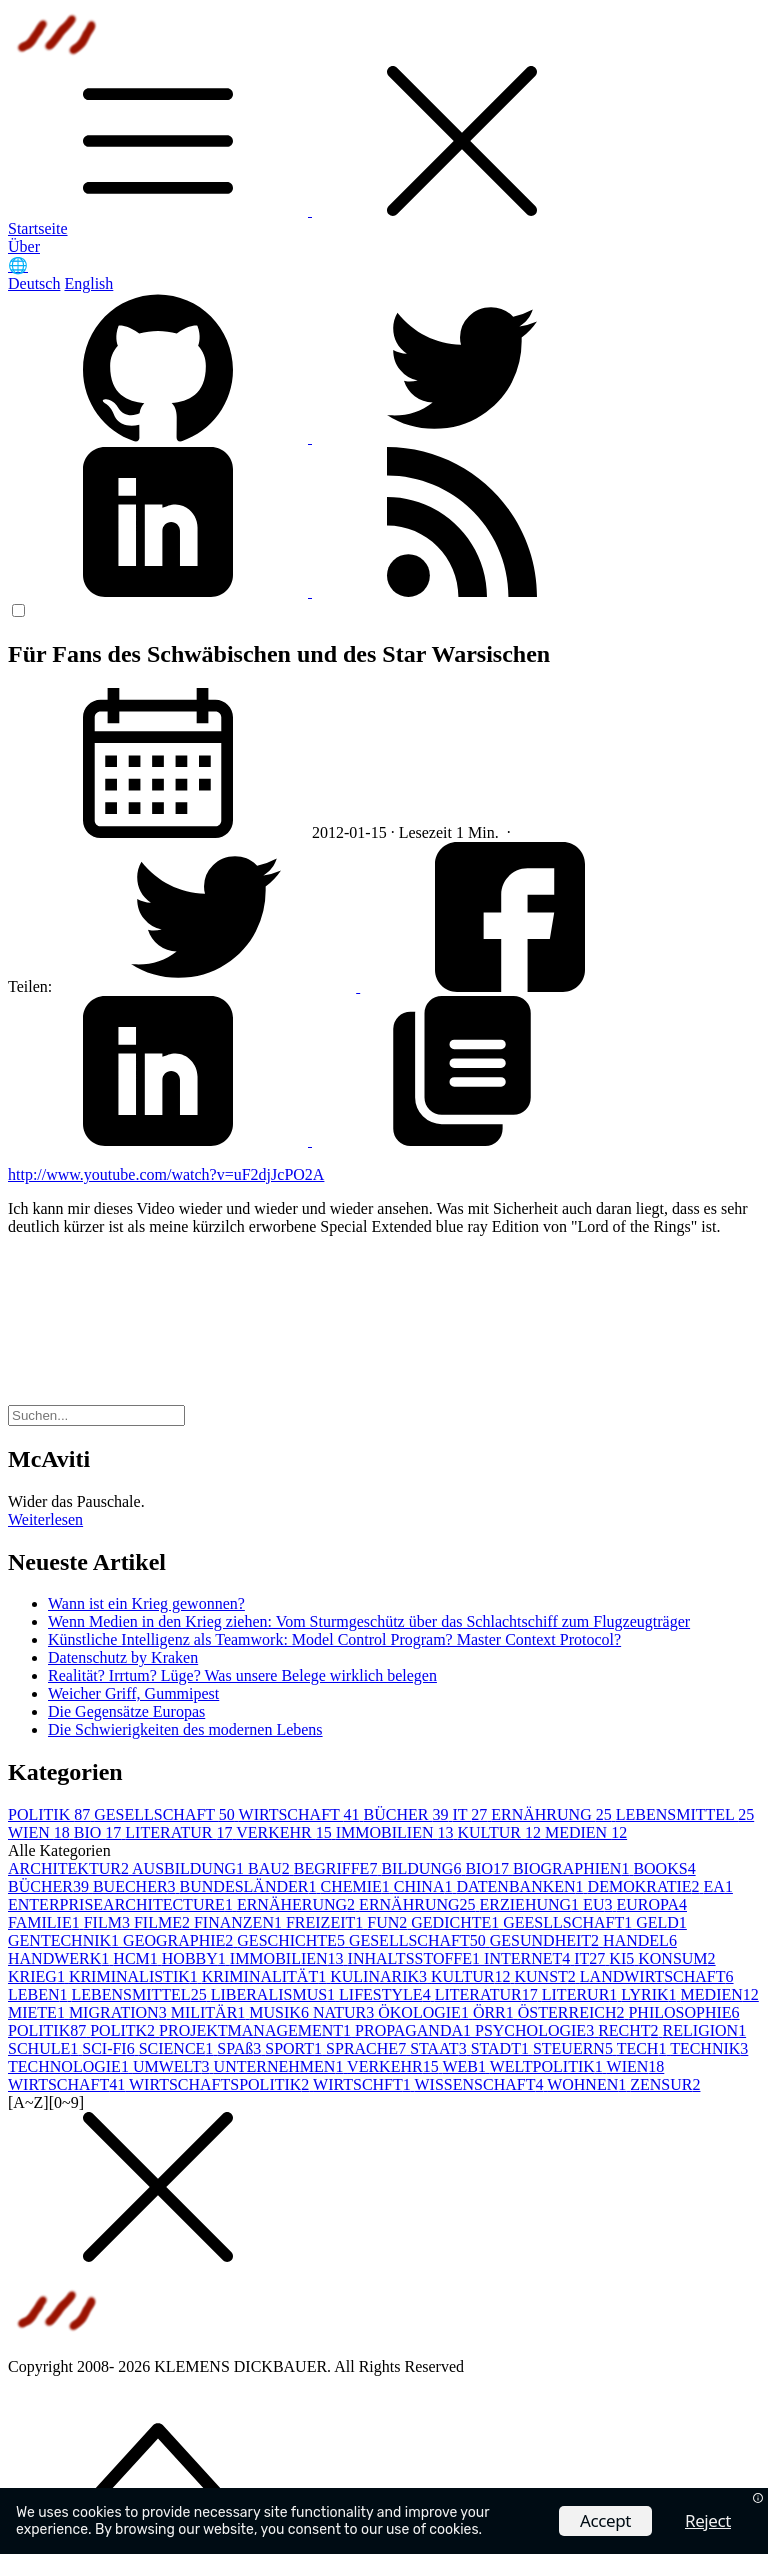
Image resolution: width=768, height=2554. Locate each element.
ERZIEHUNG (532, 1904)
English (88, 283)
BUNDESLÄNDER (250, 1886)
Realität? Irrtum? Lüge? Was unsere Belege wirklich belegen (242, 1675)
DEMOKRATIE (646, 1886)
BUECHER (136, 1886)
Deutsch (34, 283)
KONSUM (676, 1958)
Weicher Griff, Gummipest (133, 1693)
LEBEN (40, 1994)
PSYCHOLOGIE (536, 2030)
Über (24, 246)
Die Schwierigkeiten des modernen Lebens (185, 1729)
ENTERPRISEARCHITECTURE (122, 1904)
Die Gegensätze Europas (126, 1711)
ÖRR (495, 2012)
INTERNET (529, 1958)
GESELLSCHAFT (166, 1814)
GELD (661, 1922)
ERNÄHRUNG (553, 1814)
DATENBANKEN (521, 1886)
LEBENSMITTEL (685, 1814)
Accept (605, 2520)
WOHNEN (588, 2084)
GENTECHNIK (65, 1940)
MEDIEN (586, 1832)
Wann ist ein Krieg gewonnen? (146, 1603)
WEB (465, 2066)
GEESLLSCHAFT (569, 1922)
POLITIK (51, 1814)
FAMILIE (46, 1922)
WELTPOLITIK (548, 2066)
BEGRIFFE (338, 1868)
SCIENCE (178, 2048)
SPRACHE (368, 2048)
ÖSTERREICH (573, 2012)
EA (718, 1886)
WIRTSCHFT (363, 2084)
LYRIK (650, 1994)
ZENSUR (665, 2084)
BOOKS (664, 1868)
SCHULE (45, 2048)
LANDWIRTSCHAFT (657, 1976)
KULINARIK (380, 1976)
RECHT (630, 2030)
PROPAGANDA (415, 2030)
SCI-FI (110, 2048)
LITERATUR (180, 1832)
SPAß (241, 2048)
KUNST (546, 1976)
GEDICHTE (457, 1922)
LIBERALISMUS (275, 1994)
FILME (164, 1922)
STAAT (440, 2048)
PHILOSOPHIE (683, 2012)
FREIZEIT (326, 1922)
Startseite (38, 228)
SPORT (295, 2048)
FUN (389, 1922)
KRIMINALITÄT (266, 1976)
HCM (137, 1958)
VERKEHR (286, 1832)
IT (471, 1814)
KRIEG (38, 1976)
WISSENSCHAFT (481, 2084)
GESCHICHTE (293, 1940)
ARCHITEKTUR (70, 1868)
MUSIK (281, 2012)
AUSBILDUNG (190, 1868)
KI (623, 1958)
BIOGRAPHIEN (573, 1868)
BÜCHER (408, 1814)
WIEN (41, 1832)
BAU (271, 1868)
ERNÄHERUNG (298, 1904)
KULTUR (500, 1832)
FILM (109, 1922)
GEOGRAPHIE (180, 1940)
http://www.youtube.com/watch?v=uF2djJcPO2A (166, 1174)
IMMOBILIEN (397, 1832)
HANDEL (640, 1940)
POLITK (124, 2030)
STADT (502, 2048)
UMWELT (173, 2066)
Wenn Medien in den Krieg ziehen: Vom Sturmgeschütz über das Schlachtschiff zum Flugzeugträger (369, 1621)
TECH (644, 2048)
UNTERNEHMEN (280, 2066)
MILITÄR (210, 2012)
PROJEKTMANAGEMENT (257, 2030)
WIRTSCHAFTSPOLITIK (221, 2084)
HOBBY (196, 1958)
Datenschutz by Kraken (123, 1657)
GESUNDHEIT (546, 1940)
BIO (100, 1832)
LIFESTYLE (387, 1994)
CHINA (425, 1886)
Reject (708, 2520)
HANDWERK (60, 1958)
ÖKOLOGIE (425, 2012)
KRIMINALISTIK (135, 1976)
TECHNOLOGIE (70, 2066)
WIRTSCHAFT (301, 1814)
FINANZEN (240, 1922)
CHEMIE (356, 1886)
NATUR (345, 2012)
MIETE (38, 2012)
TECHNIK (709, 2048)
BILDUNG (423, 1868)
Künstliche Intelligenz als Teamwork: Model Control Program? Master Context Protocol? (334, 1639)
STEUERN (575, 2048)
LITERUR (582, 1994)
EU (599, 1904)
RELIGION (705, 2030)
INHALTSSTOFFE (416, 1958)
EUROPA (651, 1904)
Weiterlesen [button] (45, 1519)
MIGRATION (120, 2012)
